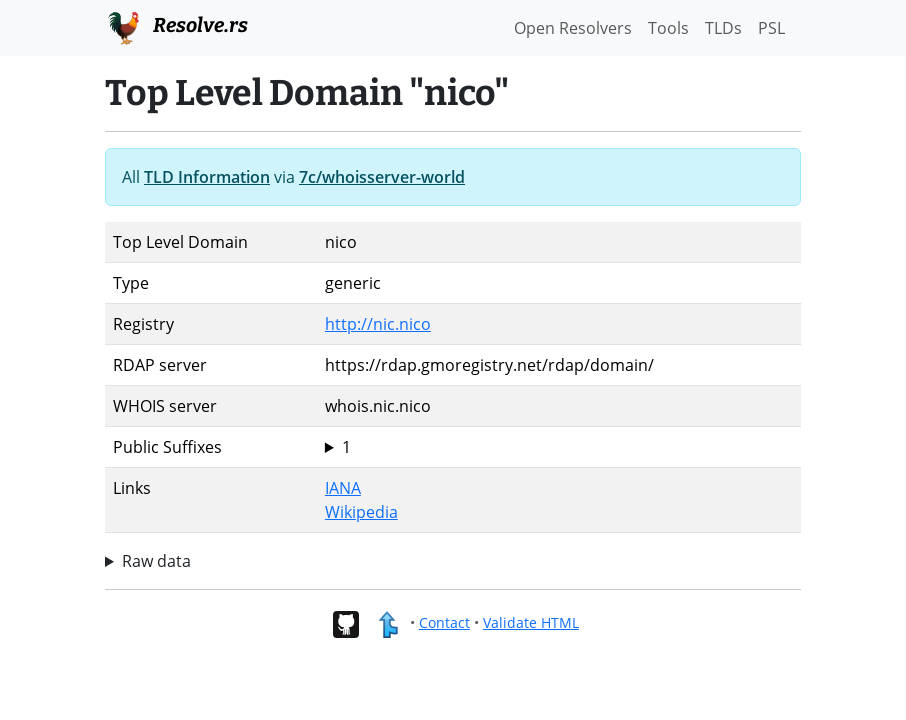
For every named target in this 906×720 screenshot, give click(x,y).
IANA (343, 488)
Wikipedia (361, 512)
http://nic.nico (378, 324)
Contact (444, 622)
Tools (668, 28)
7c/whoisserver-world (382, 177)
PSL (771, 28)
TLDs (723, 28)
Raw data (156, 561)
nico (559, 447)
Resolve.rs (176, 26)
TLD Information (207, 177)
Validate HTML (531, 622)
